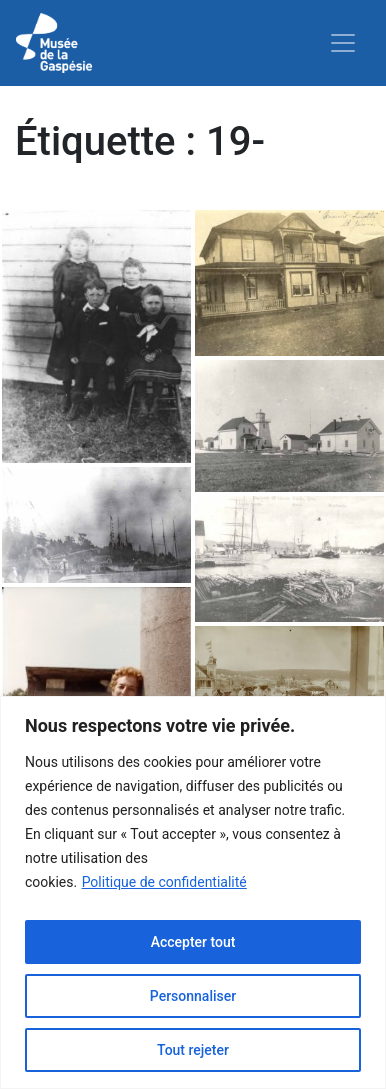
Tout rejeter (193, 1050)
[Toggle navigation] (343, 43)
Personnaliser (193, 996)
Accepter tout (193, 942)
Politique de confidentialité (164, 882)
